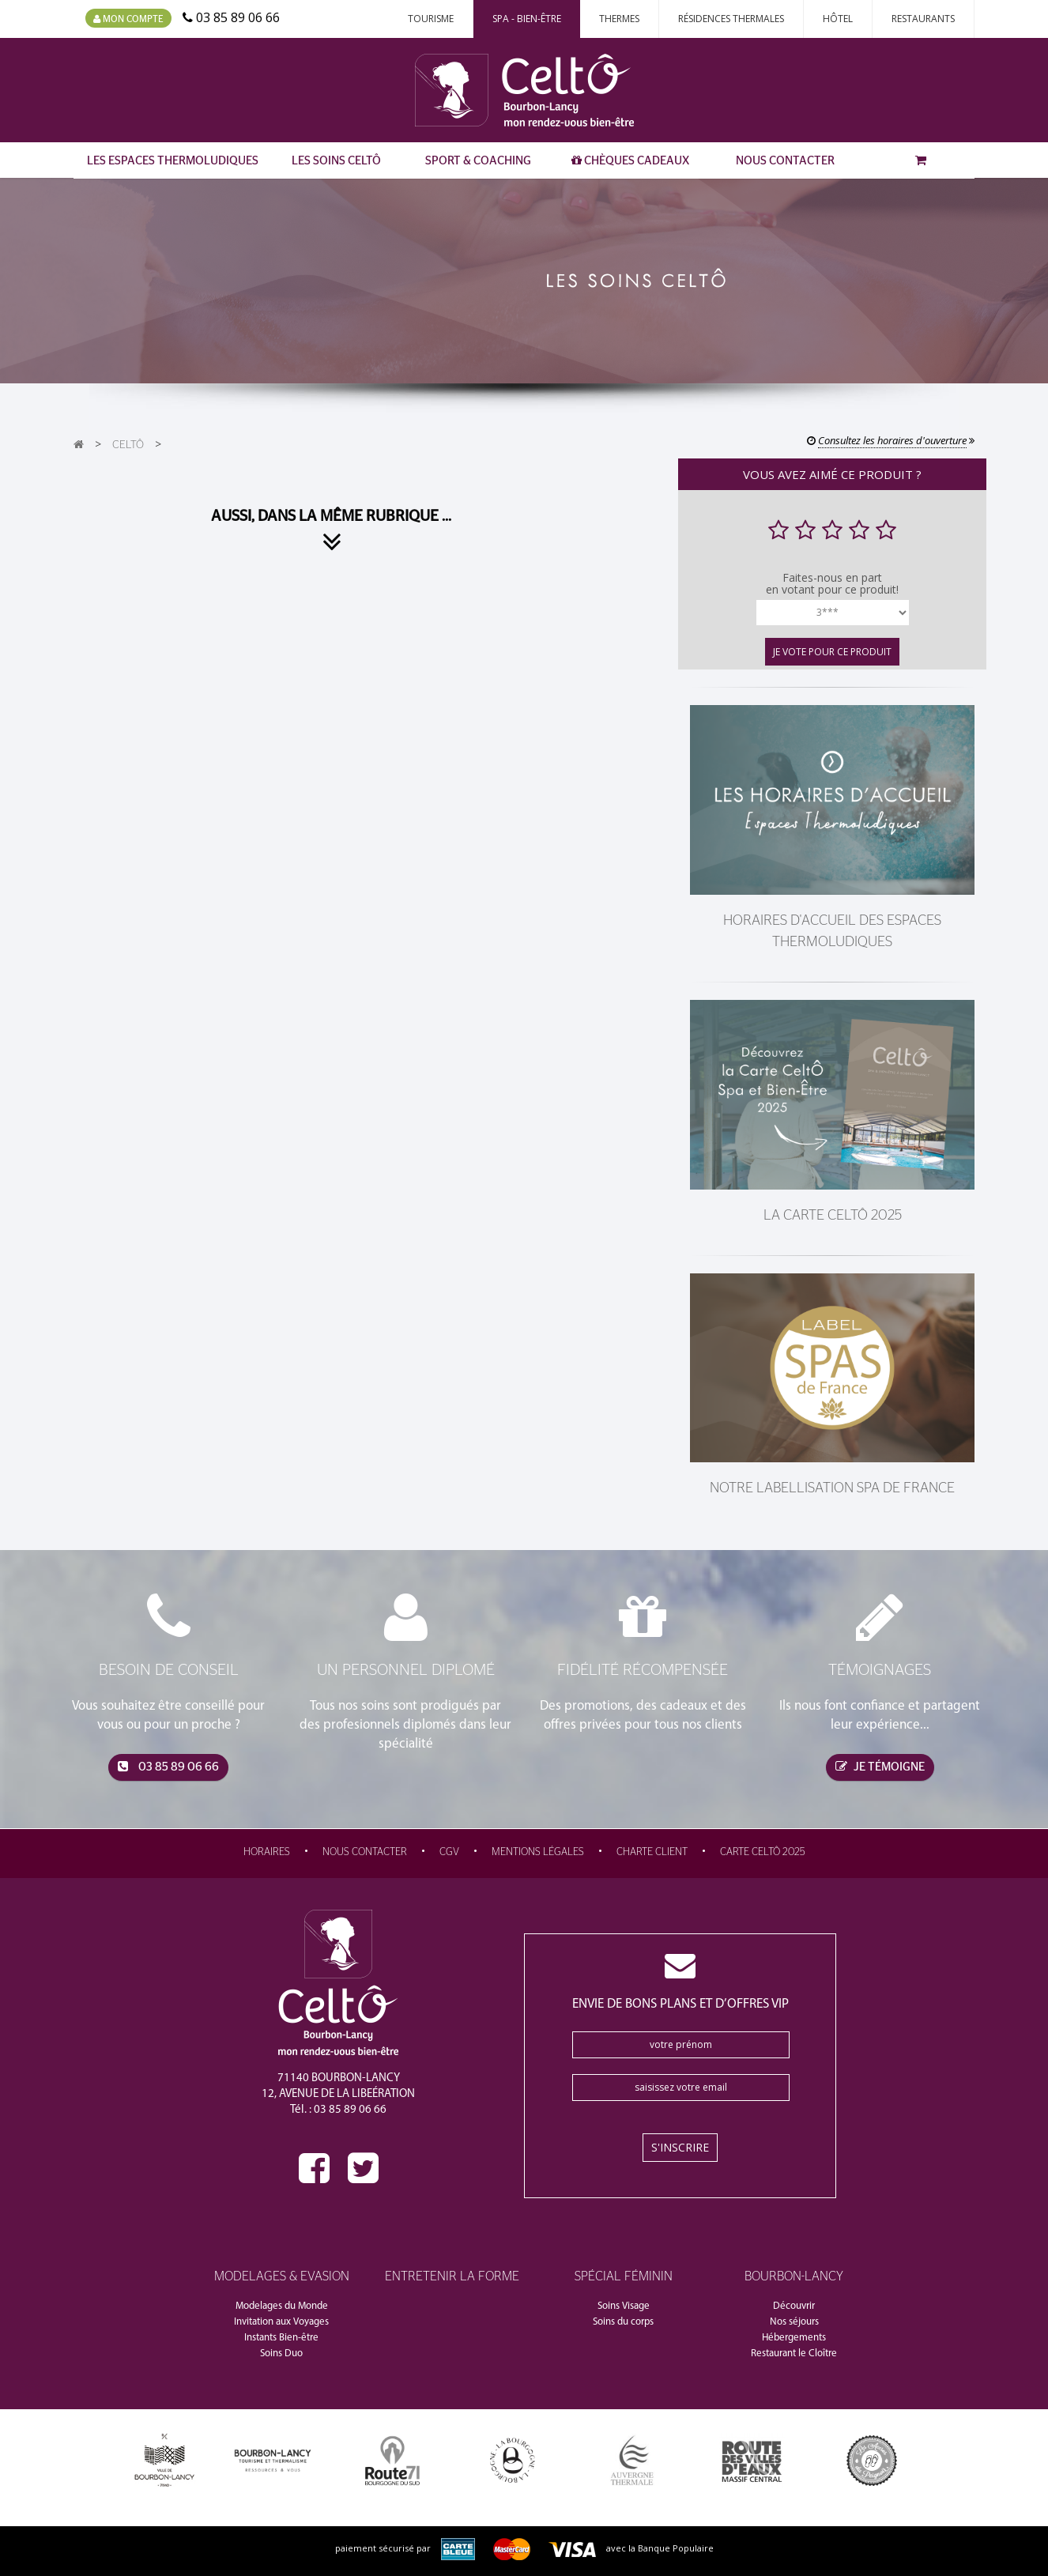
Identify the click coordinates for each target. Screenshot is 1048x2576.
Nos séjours (794, 2322)
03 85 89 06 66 (168, 1766)
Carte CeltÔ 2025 (762, 1852)
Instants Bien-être (281, 2338)
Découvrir (794, 2306)
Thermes (619, 18)
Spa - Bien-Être (526, 18)
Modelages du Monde (282, 2306)
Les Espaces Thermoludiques (172, 161)
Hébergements (794, 2338)
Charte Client (652, 1852)
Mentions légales (538, 1852)
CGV (449, 1852)
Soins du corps (623, 2322)
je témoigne (880, 1766)
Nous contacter (785, 161)
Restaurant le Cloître (794, 2353)
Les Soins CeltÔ (336, 161)
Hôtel (838, 18)
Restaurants (923, 18)
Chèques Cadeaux (630, 160)
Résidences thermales (731, 18)
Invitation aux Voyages (281, 2322)
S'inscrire (680, 2147)
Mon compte (128, 19)
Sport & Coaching (478, 161)
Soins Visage (624, 2306)
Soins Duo (281, 2353)
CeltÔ (128, 445)
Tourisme (431, 18)
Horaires (266, 1852)
